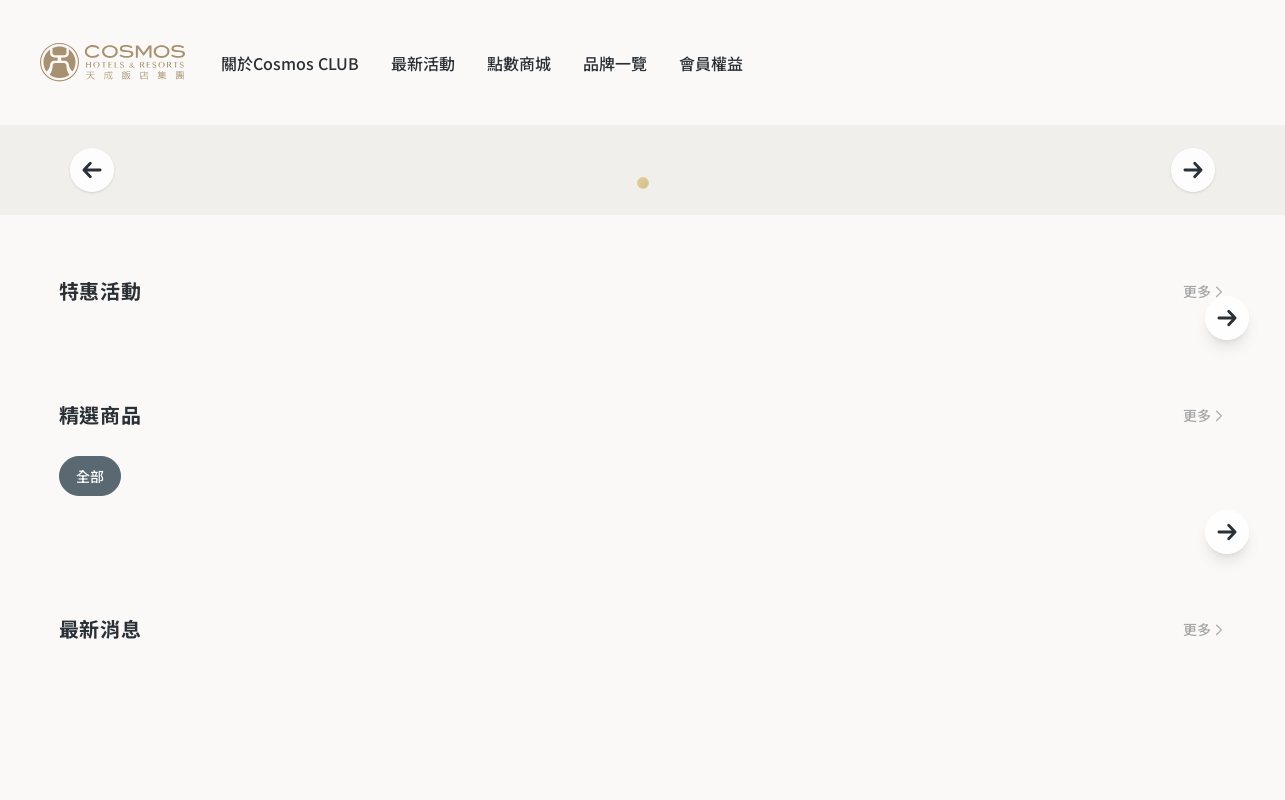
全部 (90, 476)
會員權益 (711, 63)
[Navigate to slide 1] (643, 183)
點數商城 (519, 63)
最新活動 (423, 63)
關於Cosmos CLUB (290, 63)
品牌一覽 (615, 63)
